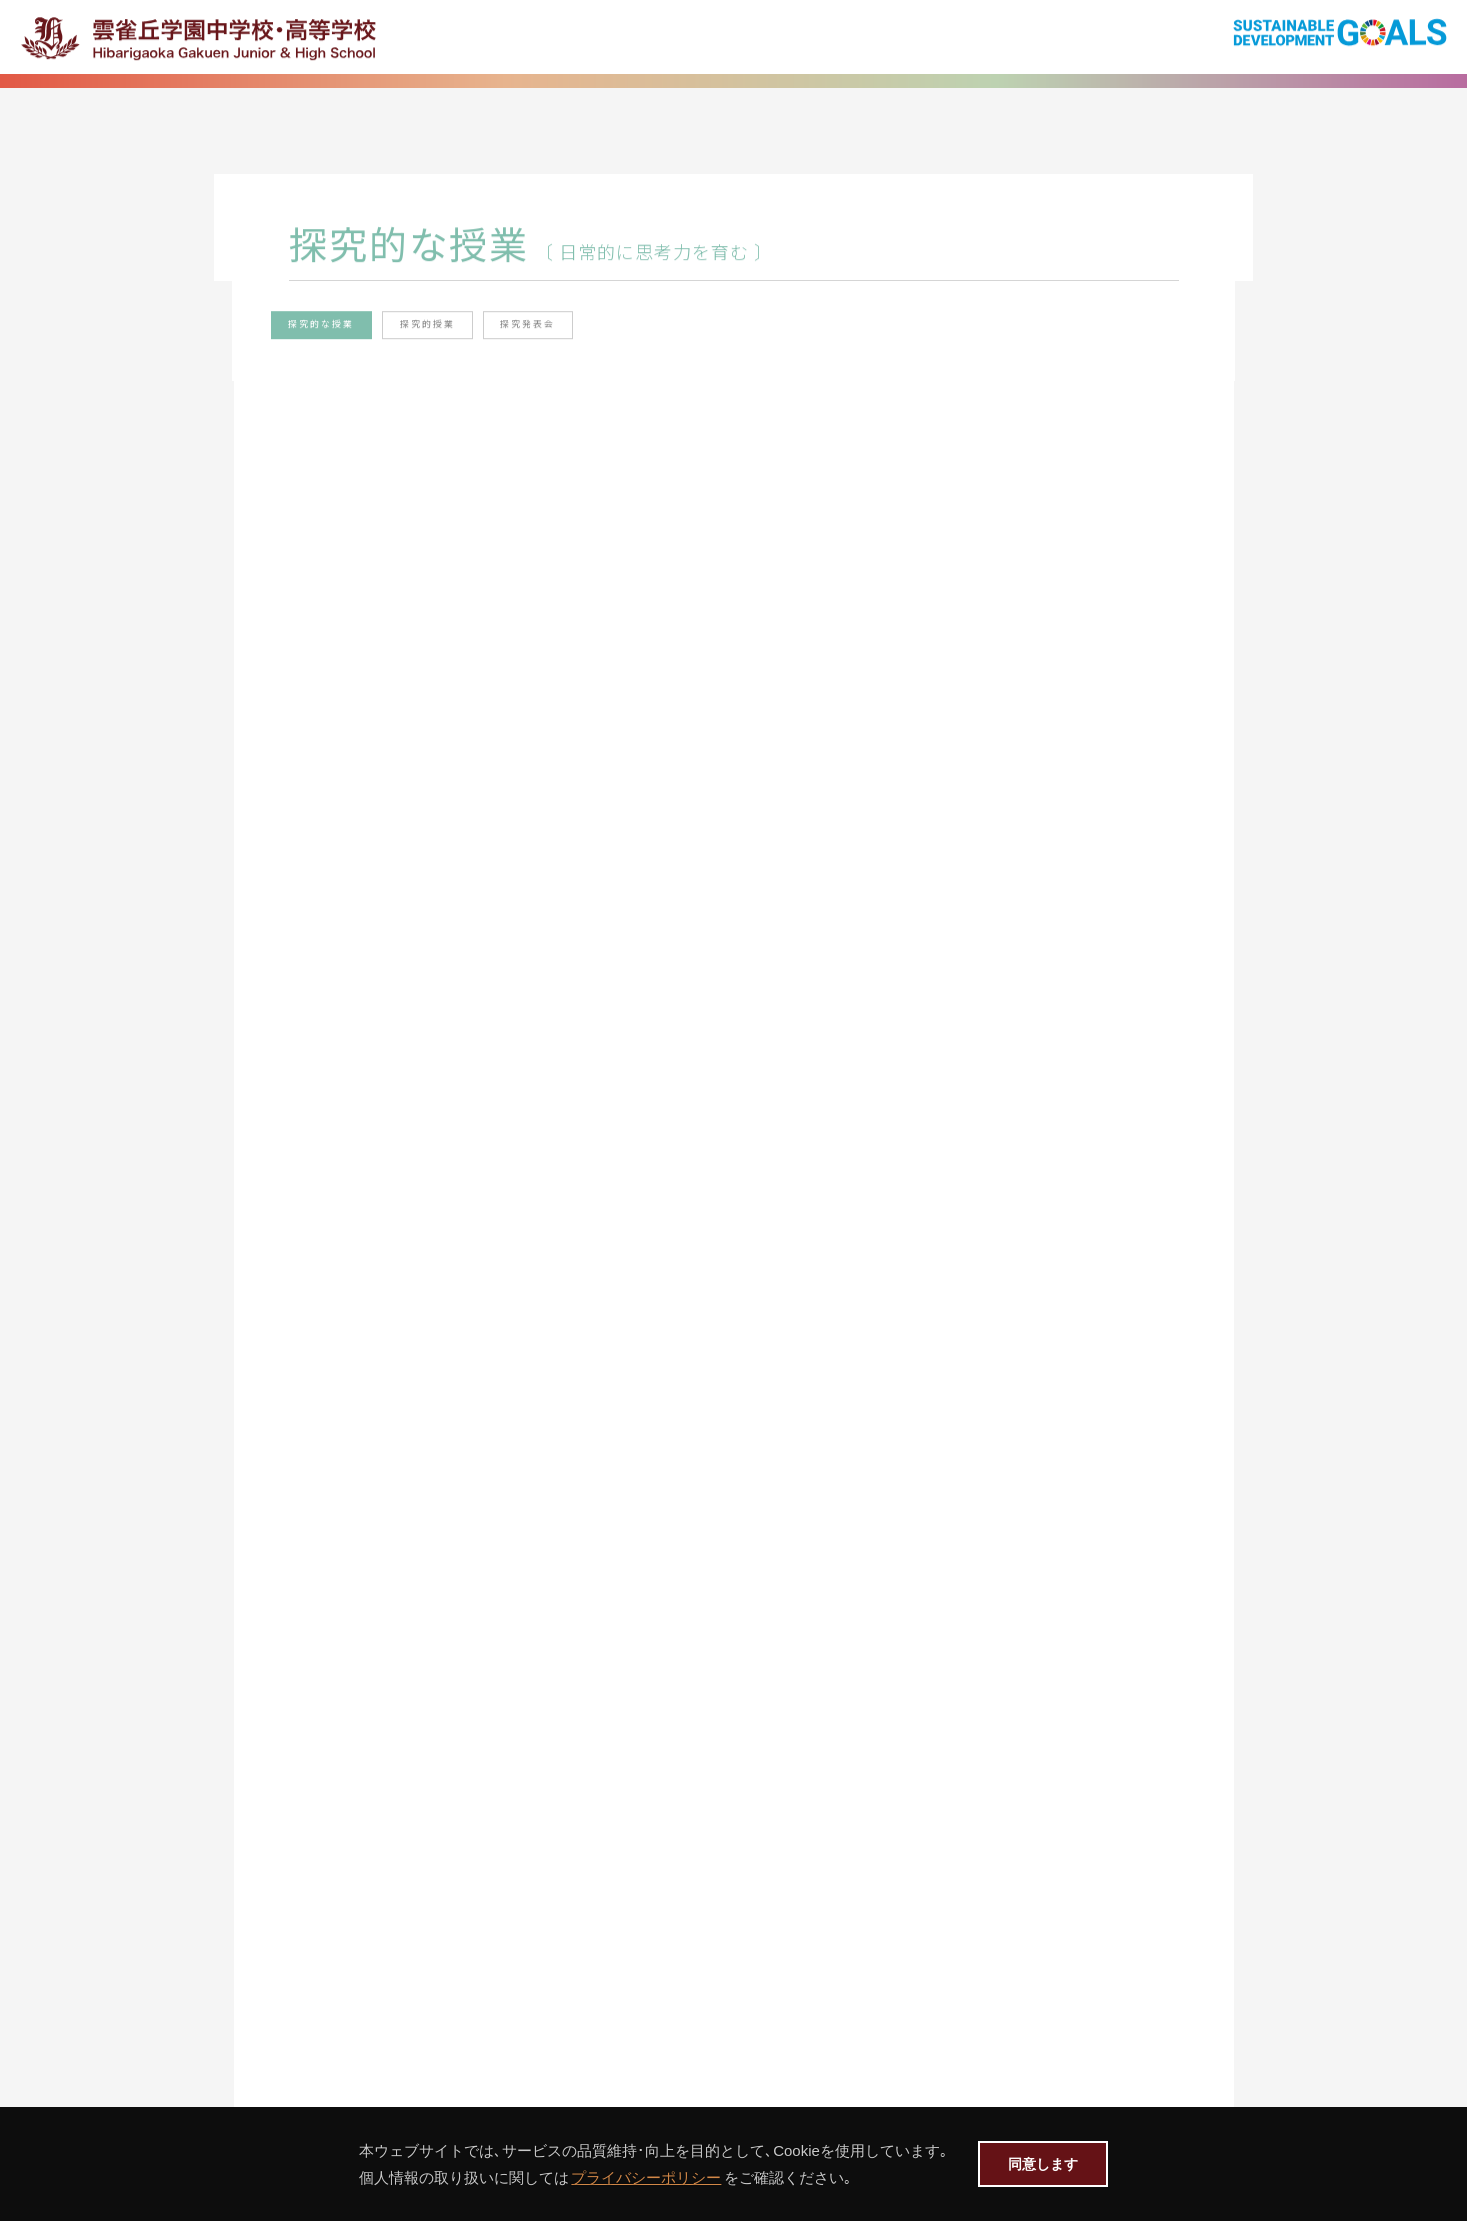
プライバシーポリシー (637, 2177)
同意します (1043, 2163)
